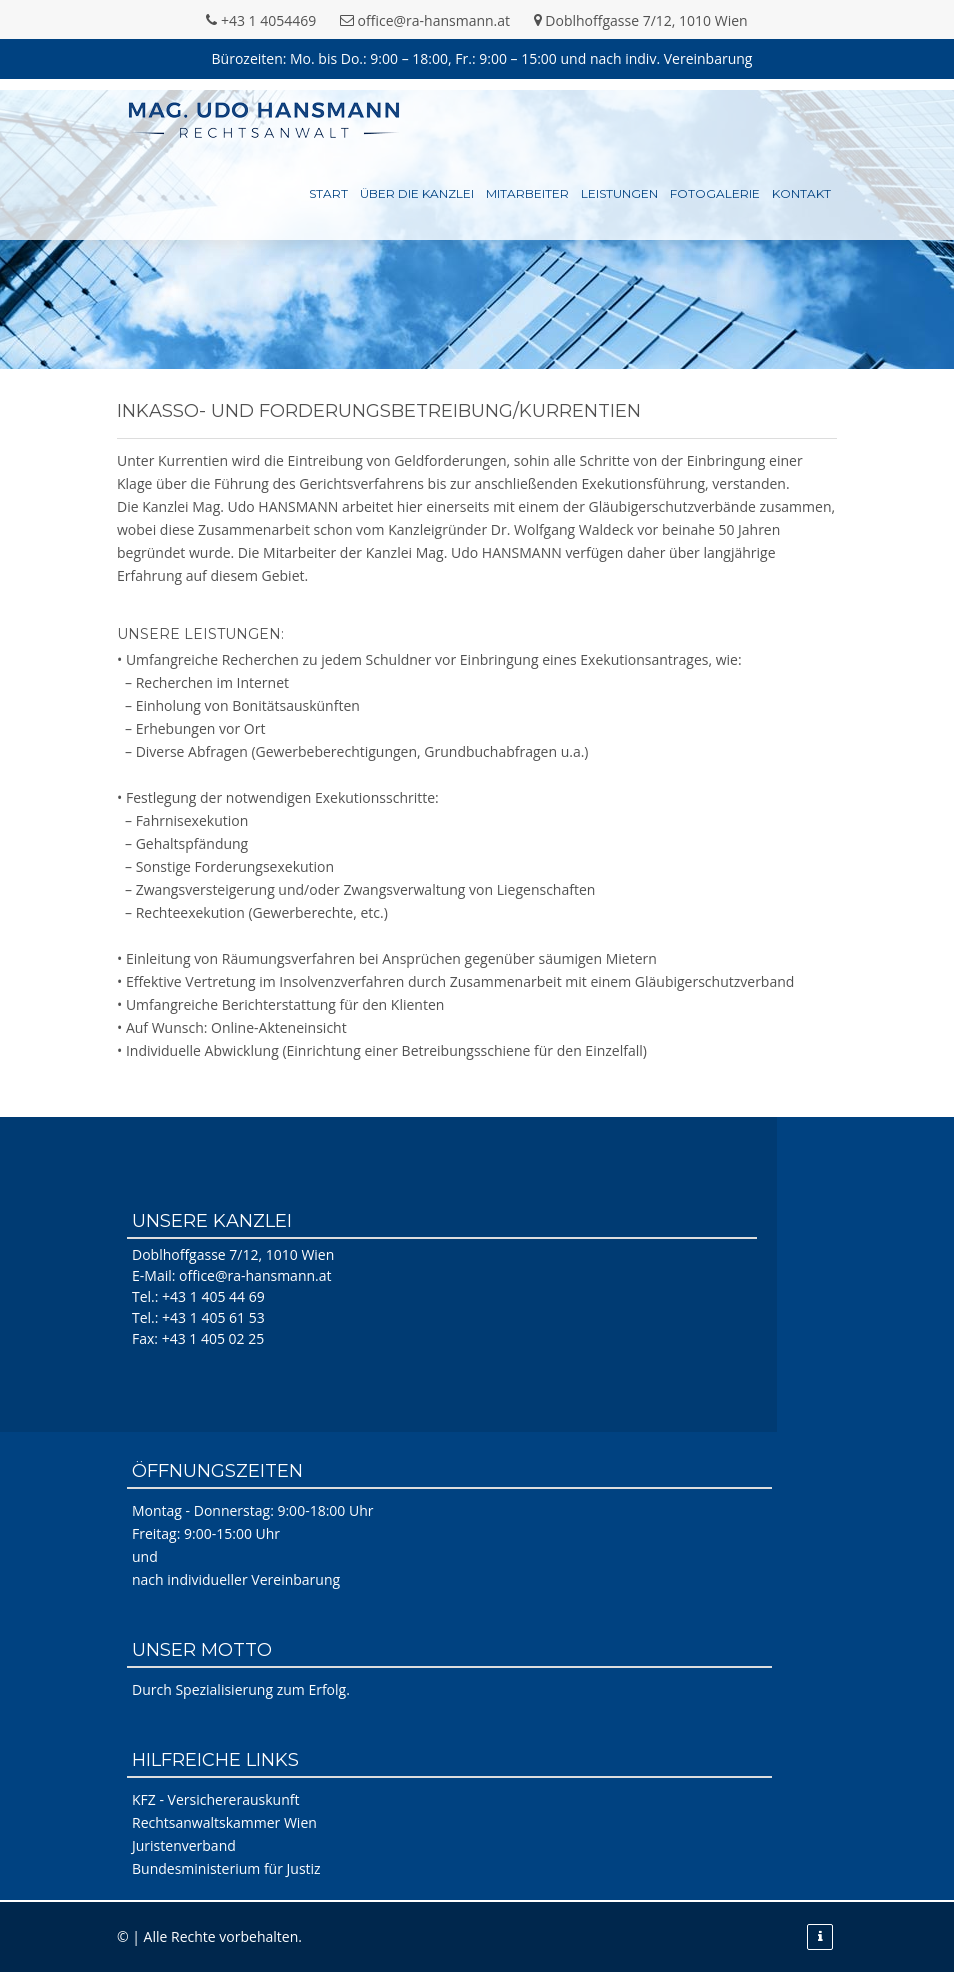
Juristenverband (184, 1845)
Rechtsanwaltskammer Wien (224, 1822)
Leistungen (619, 193)
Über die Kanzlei (417, 193)
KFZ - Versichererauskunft (215, 1799)
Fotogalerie (715, 193)
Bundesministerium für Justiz (226, 1868)
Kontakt (801, 193)
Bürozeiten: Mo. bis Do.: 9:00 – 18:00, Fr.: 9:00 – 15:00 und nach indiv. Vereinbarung (482, 58)
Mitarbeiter (527, 193)
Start (328, 193)
